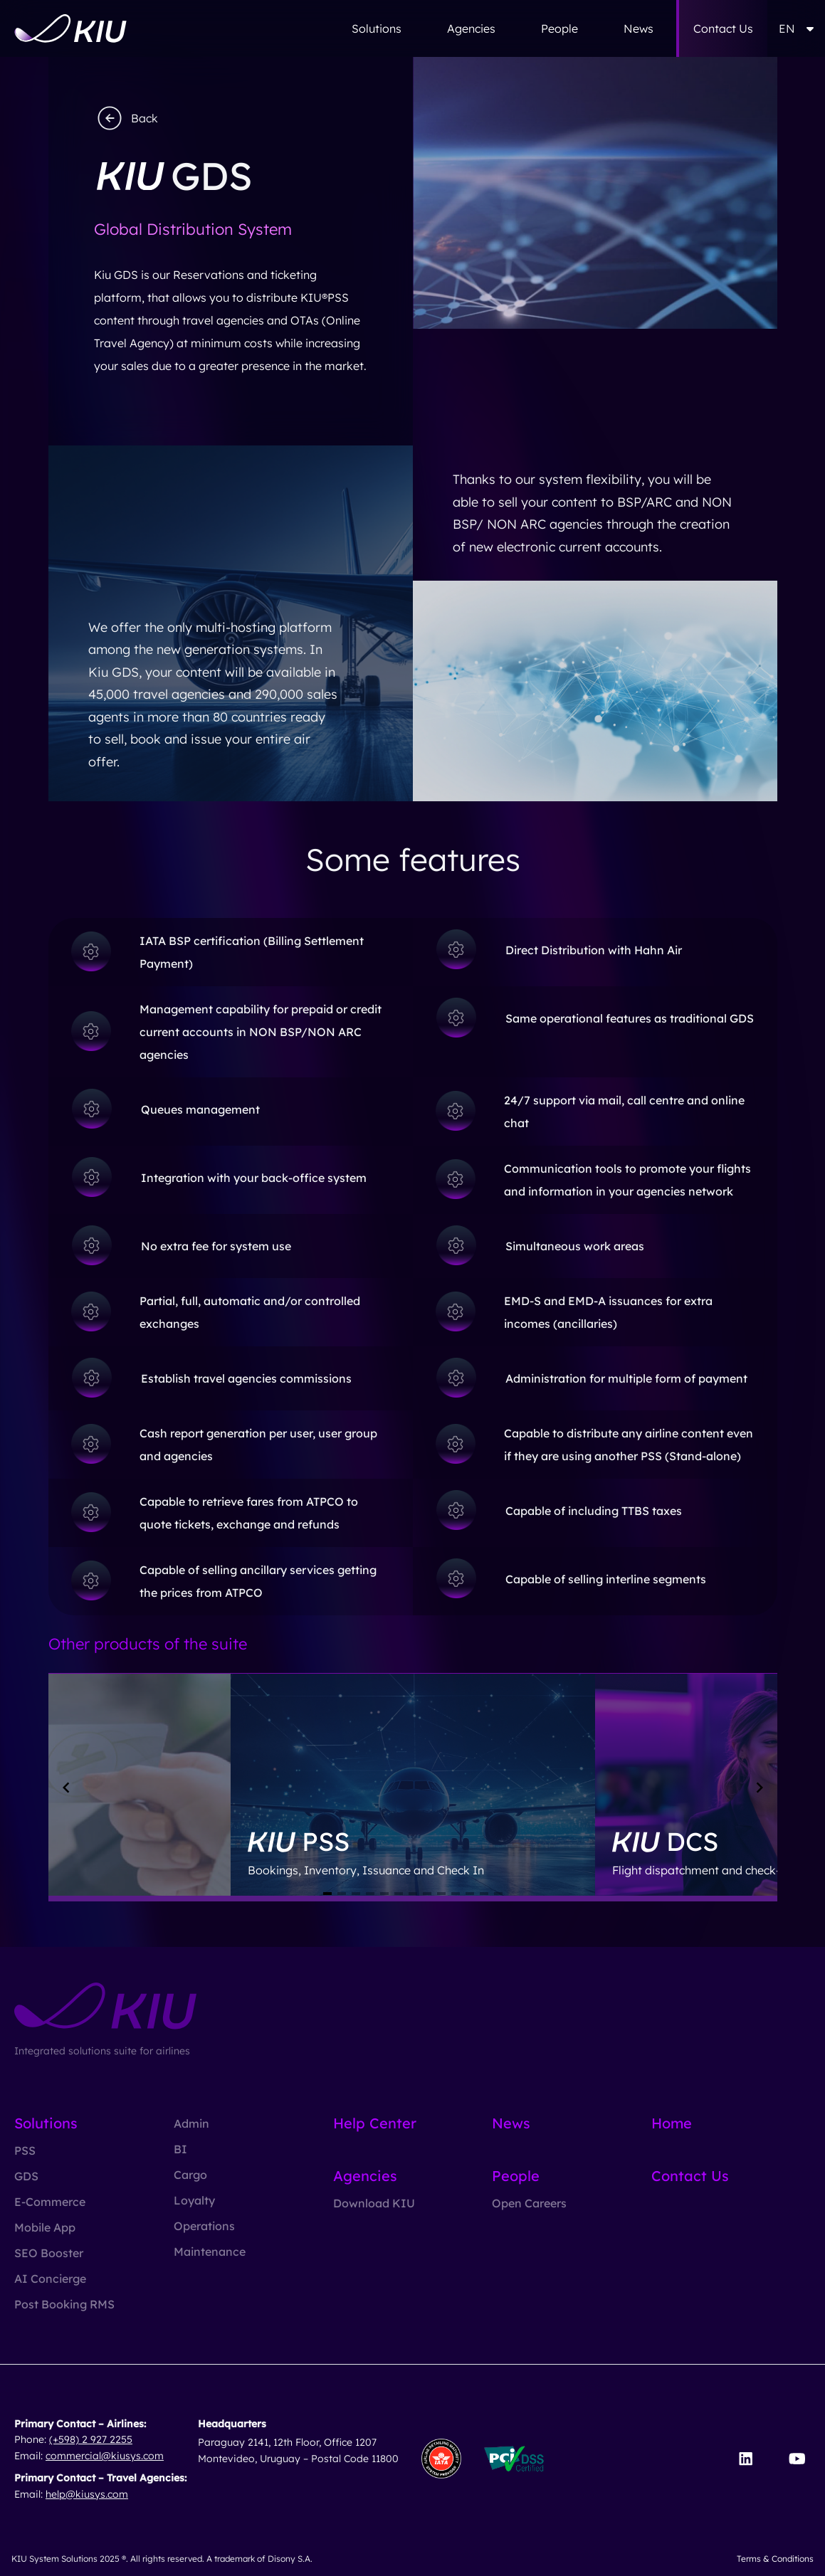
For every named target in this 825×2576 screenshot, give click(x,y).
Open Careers (529, 2203)
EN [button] (796, 28)
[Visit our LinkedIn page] (745, 2458)
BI (180, 2149)
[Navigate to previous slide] (66, 1787)
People (559, 28)
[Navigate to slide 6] (399, 1893)
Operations (204, 2226)
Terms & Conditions (775, 2558)
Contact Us (723, 28)
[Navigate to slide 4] (370, 1893)
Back (126, 118)
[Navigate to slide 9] (441, 1893)
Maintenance (210, 2251)
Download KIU (374, 2203)
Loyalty (194, 2200)
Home (671, 2123)
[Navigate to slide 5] (384, 1893)
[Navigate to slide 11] (470, 1893)
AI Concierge (50, 2278)
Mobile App (44, 2227)
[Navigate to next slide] (759, 1787)
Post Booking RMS (64, 2304)
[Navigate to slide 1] (327, 1893)
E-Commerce (49, 2202)
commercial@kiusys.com (105, 2455)
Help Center (374, 2123)
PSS (25, 2150)
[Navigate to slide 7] (413, 1893)
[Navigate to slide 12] (484, 1893)
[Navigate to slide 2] (342, 1893)
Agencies (471, 28)
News (638, 28)
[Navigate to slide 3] (356, 1893)
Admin (191, 2123)
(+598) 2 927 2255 (90, 2439)
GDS (26, 2176)
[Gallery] (412, 1787)
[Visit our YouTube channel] (797, 2458)
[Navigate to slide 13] (498, 1893)
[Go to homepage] (70, 28)
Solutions (376, 28)
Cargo (190, 2175)
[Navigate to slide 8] (427, 1893)
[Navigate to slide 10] (455, 1893)
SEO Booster (48, 2253)
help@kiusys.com (87, 2494)
